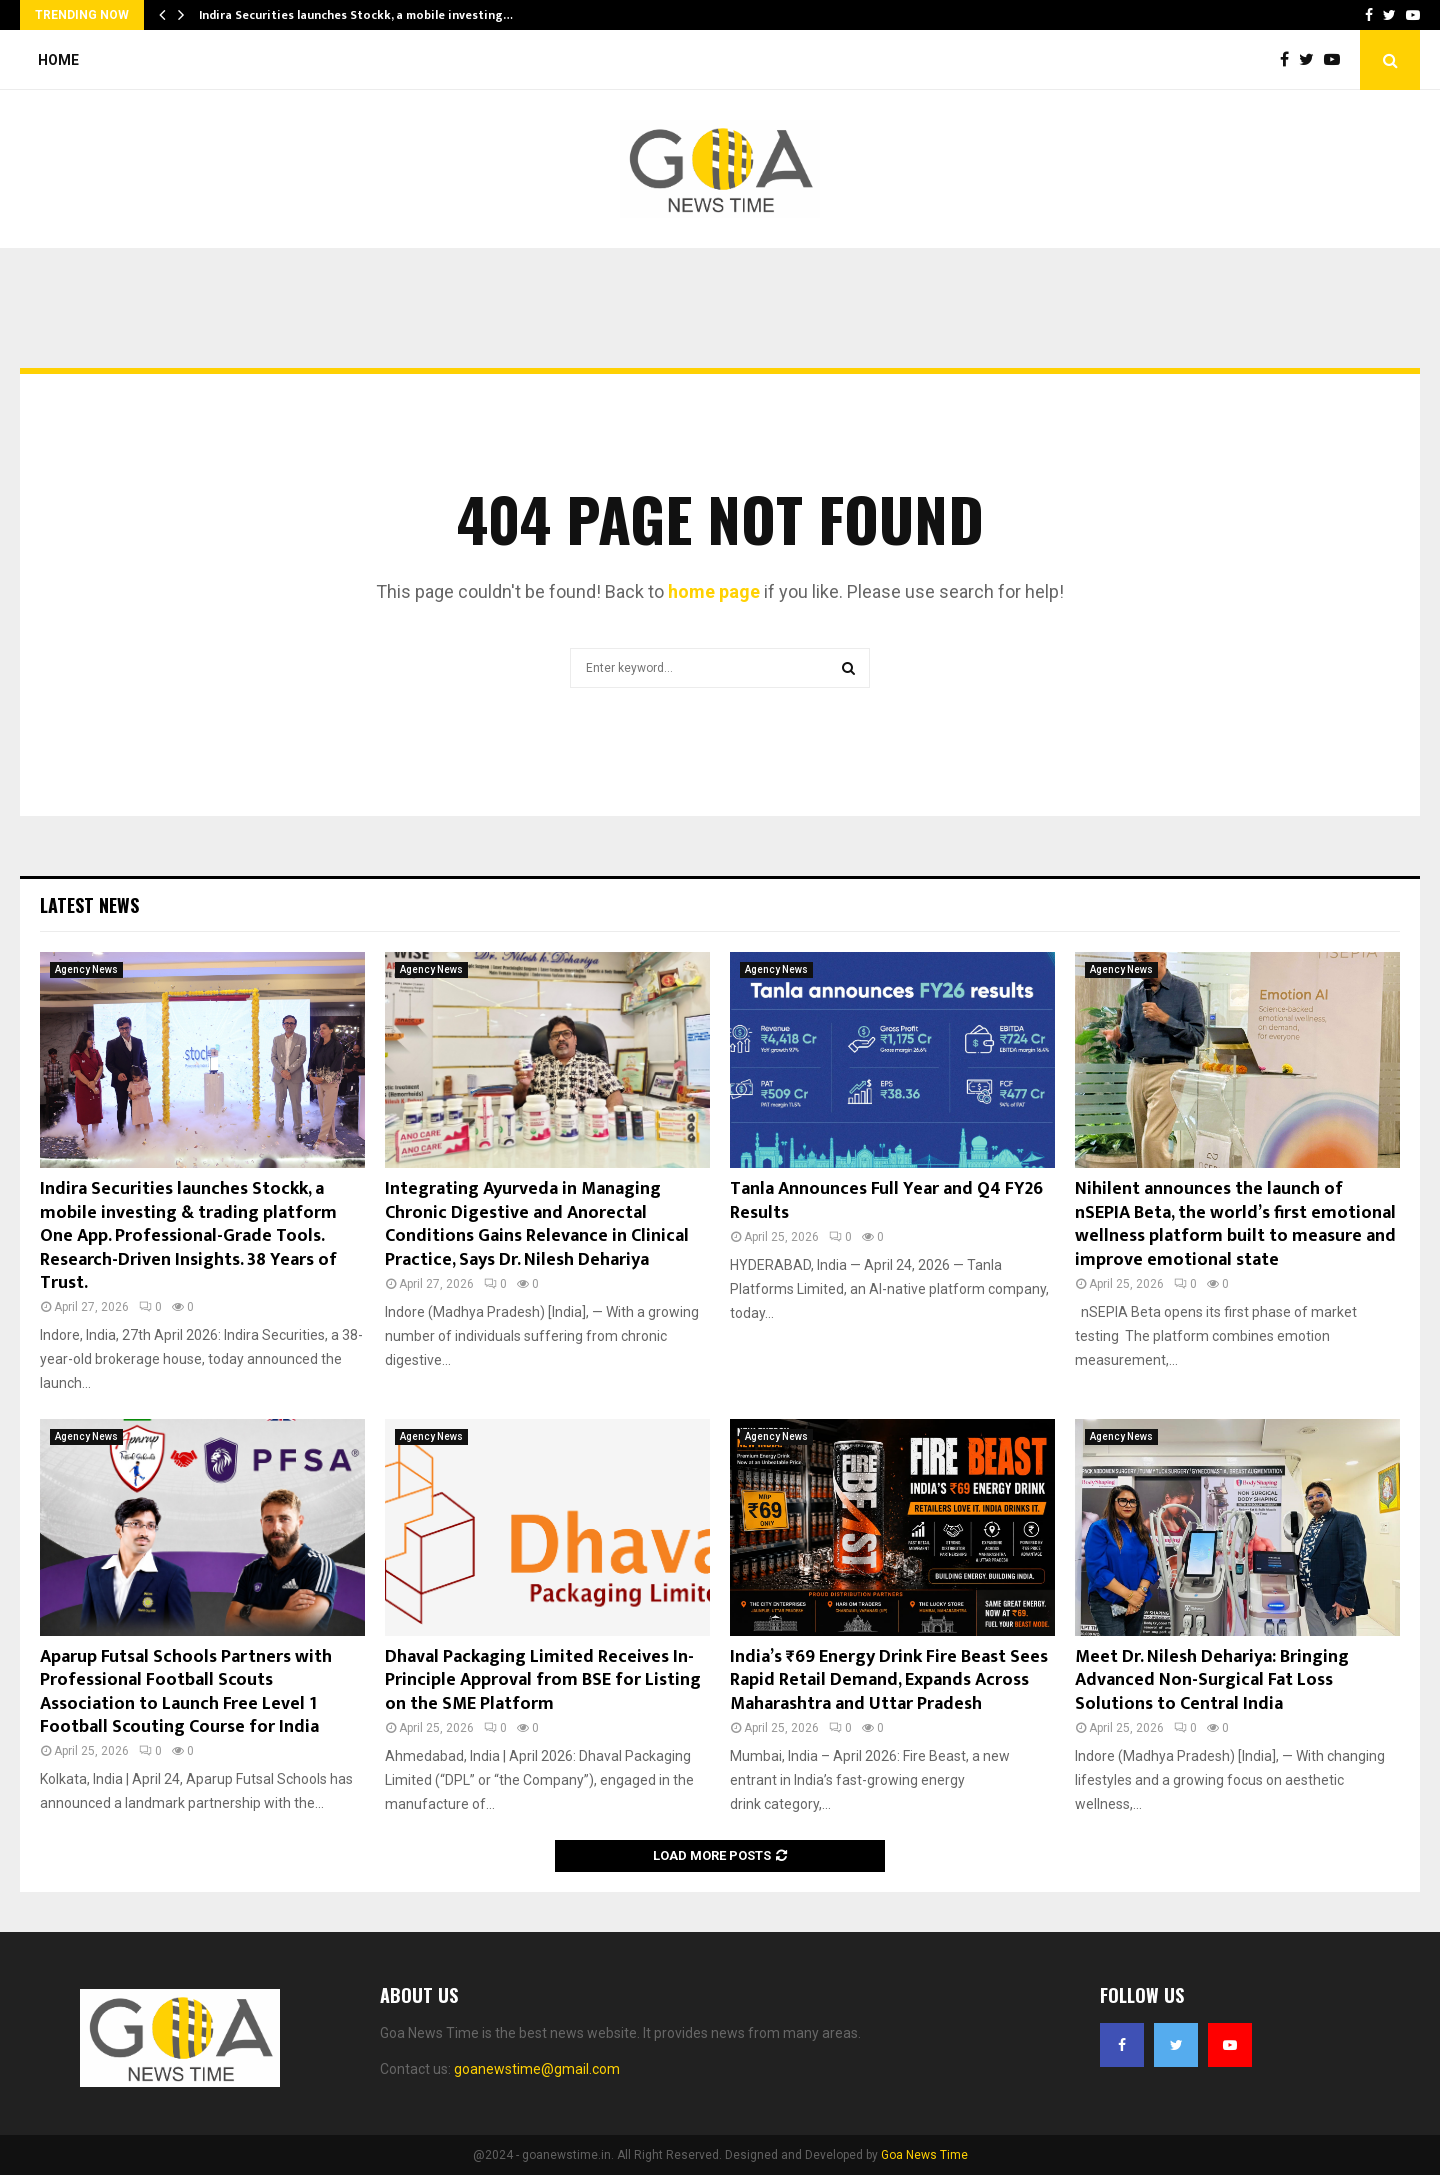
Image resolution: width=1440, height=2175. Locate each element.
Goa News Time (924, 2155)
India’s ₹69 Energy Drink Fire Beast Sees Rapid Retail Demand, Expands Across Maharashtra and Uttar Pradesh (889, 1680)
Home (58, 60)
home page (714, 591)
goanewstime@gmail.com (537, 2069)
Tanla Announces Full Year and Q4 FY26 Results (886, 1200)
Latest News (89, 905)
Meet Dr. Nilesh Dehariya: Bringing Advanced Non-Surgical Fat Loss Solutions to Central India (1212, 1680)
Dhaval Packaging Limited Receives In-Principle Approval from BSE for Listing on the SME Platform (543, 1680)
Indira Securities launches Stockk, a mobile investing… (356, 15)
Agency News (86, 969)
